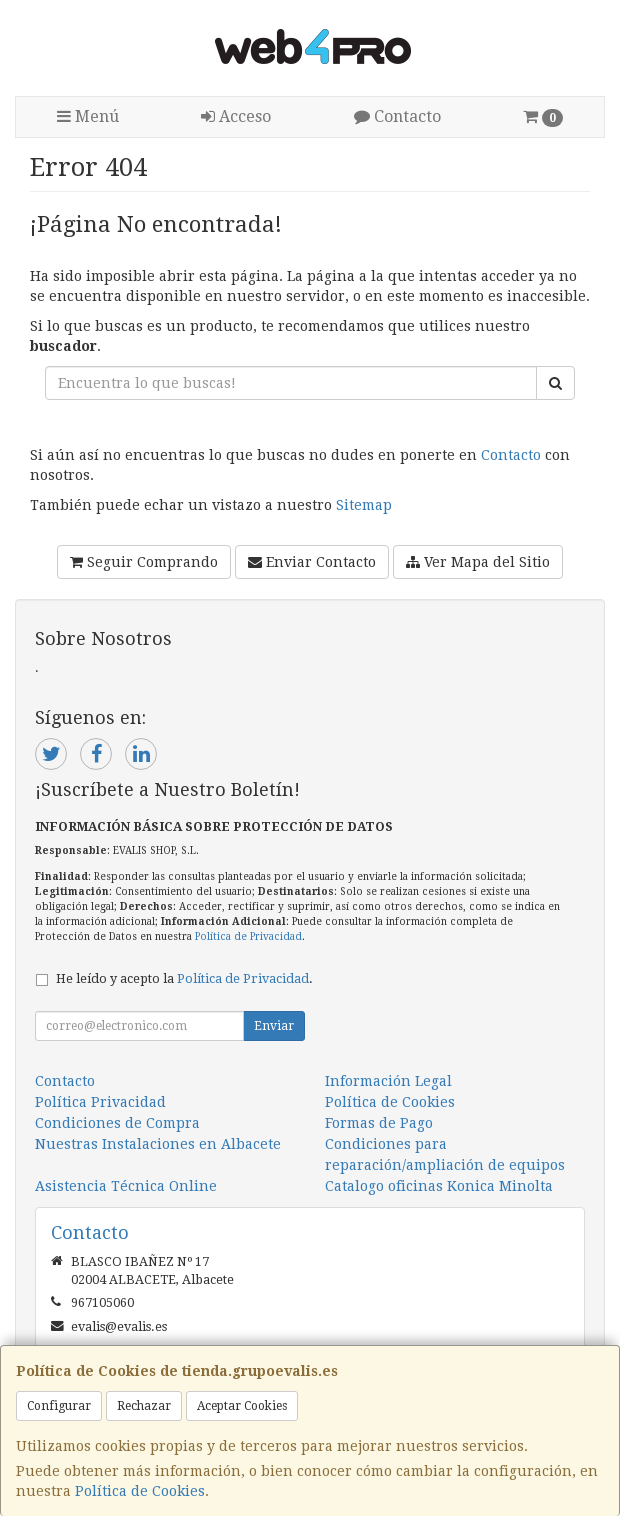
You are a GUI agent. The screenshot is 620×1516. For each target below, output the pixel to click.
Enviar (274, 1026)
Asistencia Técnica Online (126, 1186)
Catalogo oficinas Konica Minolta (439, 1186)
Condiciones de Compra (117, 1123)
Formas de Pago (379, 1123)
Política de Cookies (140, 1491)
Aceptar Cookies (242, 1406)
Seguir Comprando (144, 562)
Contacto (397, 116)
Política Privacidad (100, 1102)
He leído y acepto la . (184, 978)
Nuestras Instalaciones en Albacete (158, 1144)
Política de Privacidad (248, 936)
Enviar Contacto (312, 562)
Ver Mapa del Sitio (478, 562)
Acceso (236, 116)
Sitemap (364, 505)
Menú (88, 116)
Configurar (59, 1406)
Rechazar (144, 1406)
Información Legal (388, 1081)
